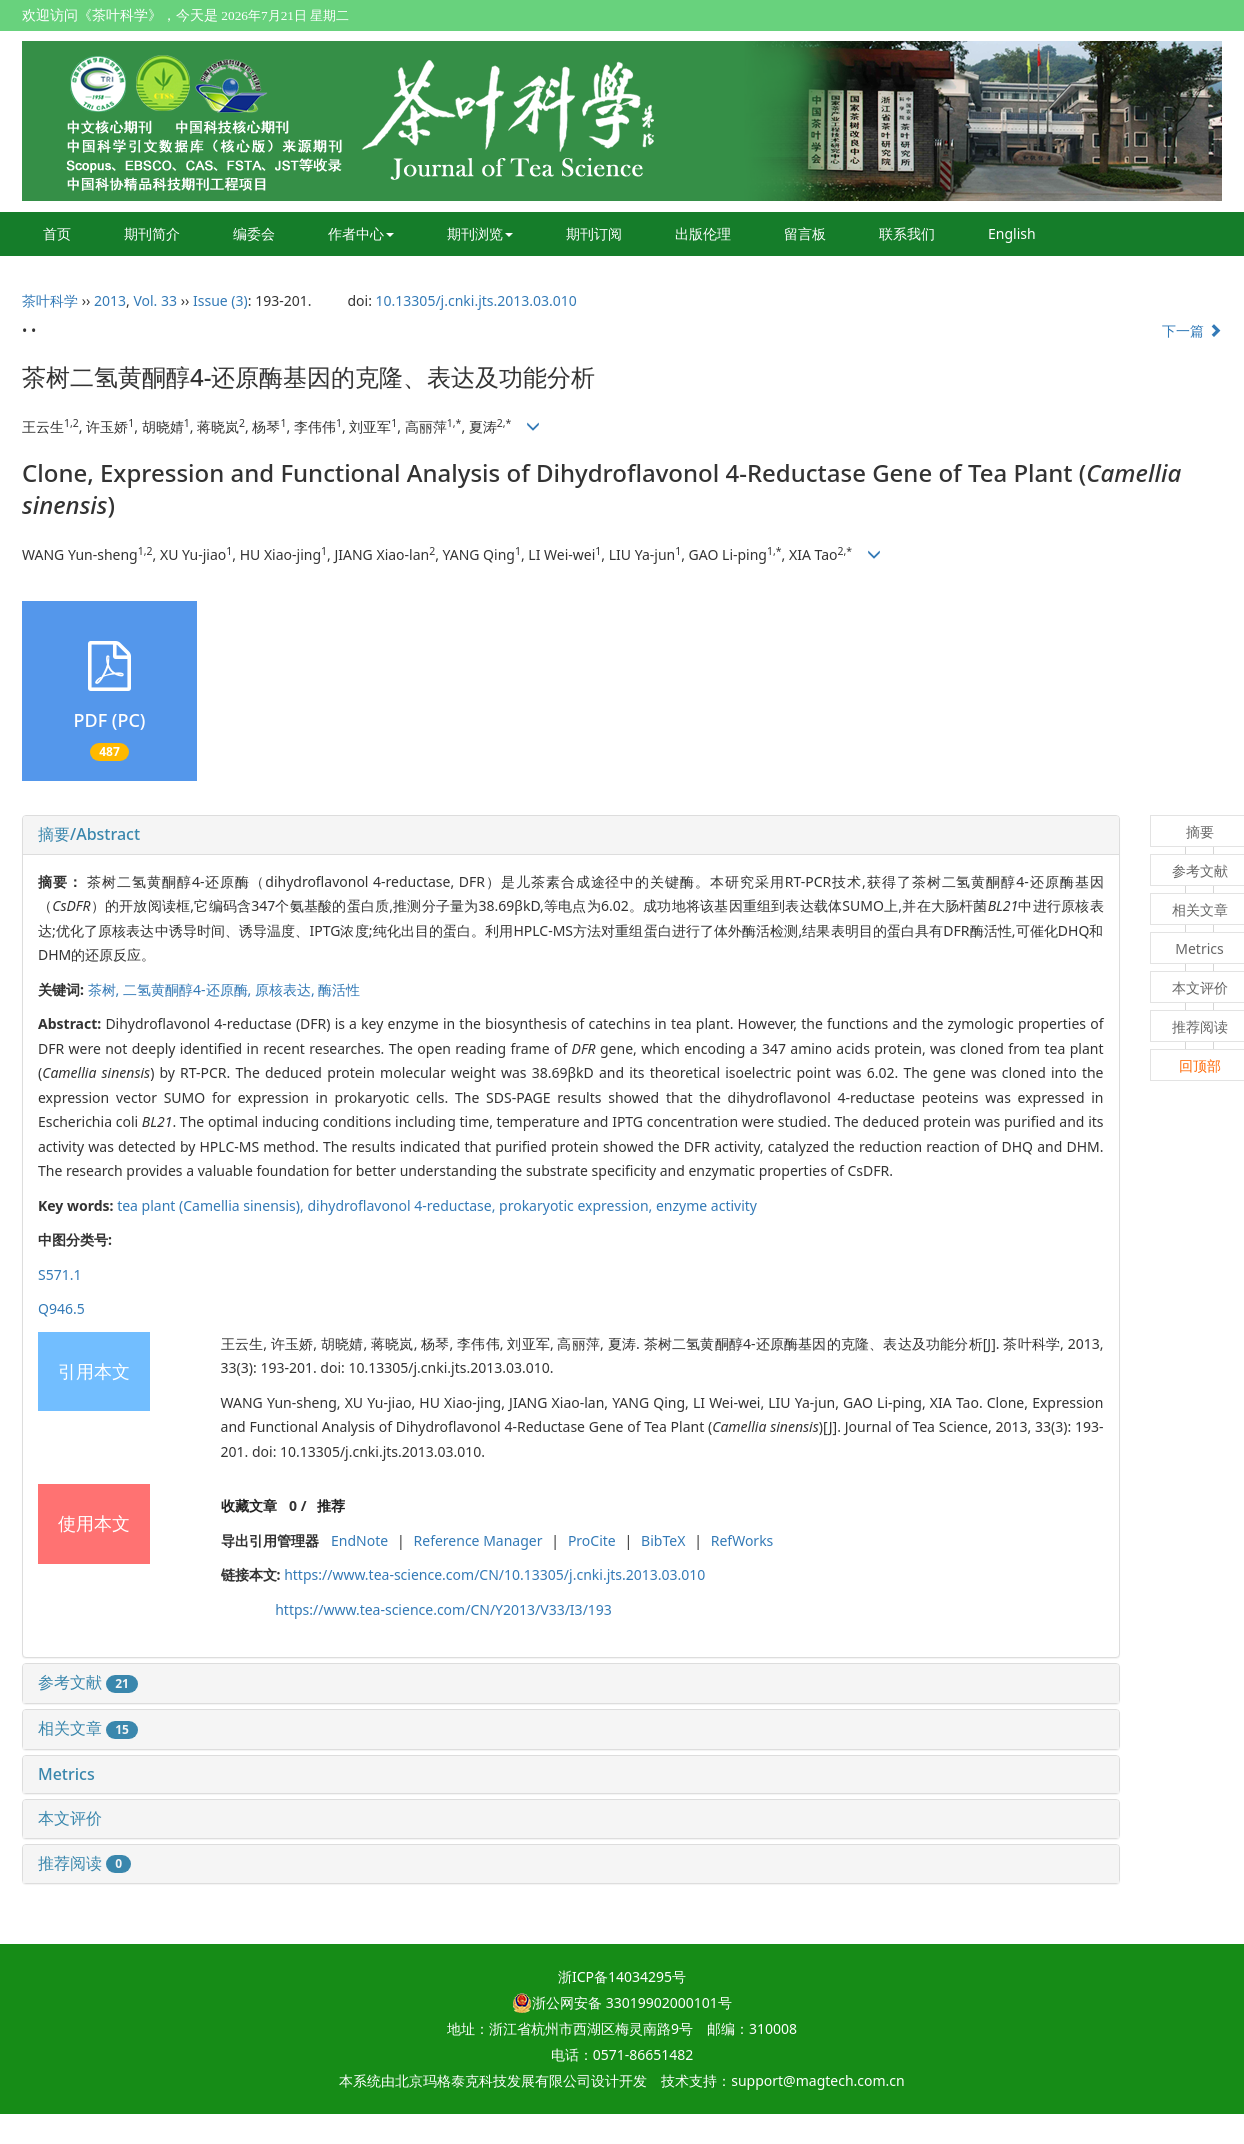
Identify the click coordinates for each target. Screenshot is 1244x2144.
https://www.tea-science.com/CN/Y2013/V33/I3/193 (443, 1609)
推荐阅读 (84, 1863)
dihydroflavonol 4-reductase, (403, 1205)
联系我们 (907, 233)
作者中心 (361, 233)
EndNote (359, 1540)
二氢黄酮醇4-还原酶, (189, 989)
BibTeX (663, 1540)
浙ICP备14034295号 (622, 1976)
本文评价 (70, 1818)
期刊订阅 (594, 233)
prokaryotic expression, (577, 1205)
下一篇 (1192, 330)
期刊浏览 (480, 233)
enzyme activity (706, 1205)
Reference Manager (478, 1540)
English (1012, 233)
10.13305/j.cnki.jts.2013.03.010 (476, 300)
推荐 (331, 1505)
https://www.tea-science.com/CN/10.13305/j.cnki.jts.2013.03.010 (494, 1574)
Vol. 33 (155, 300)
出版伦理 (703, 233)
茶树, (105, 989)
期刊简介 (152, 233)
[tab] (571, 835)
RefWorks (742, 1540)
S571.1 (59, 1274)
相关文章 (88, 1728)
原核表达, (286, 989)
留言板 (805, 233)
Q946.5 (61, 1308)
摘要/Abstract (89, 834)
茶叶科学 (50, 300)
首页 (57, 233)
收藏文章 (249, 1505)
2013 (110, 300)
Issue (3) (220, 300)
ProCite (592, 1540)
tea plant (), (212, 1205)
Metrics (66, 1774)
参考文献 (88, 1682)
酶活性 (339, 989)
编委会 (254, 233)
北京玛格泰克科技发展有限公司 (493, 2080)
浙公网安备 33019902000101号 (622, 2002)
